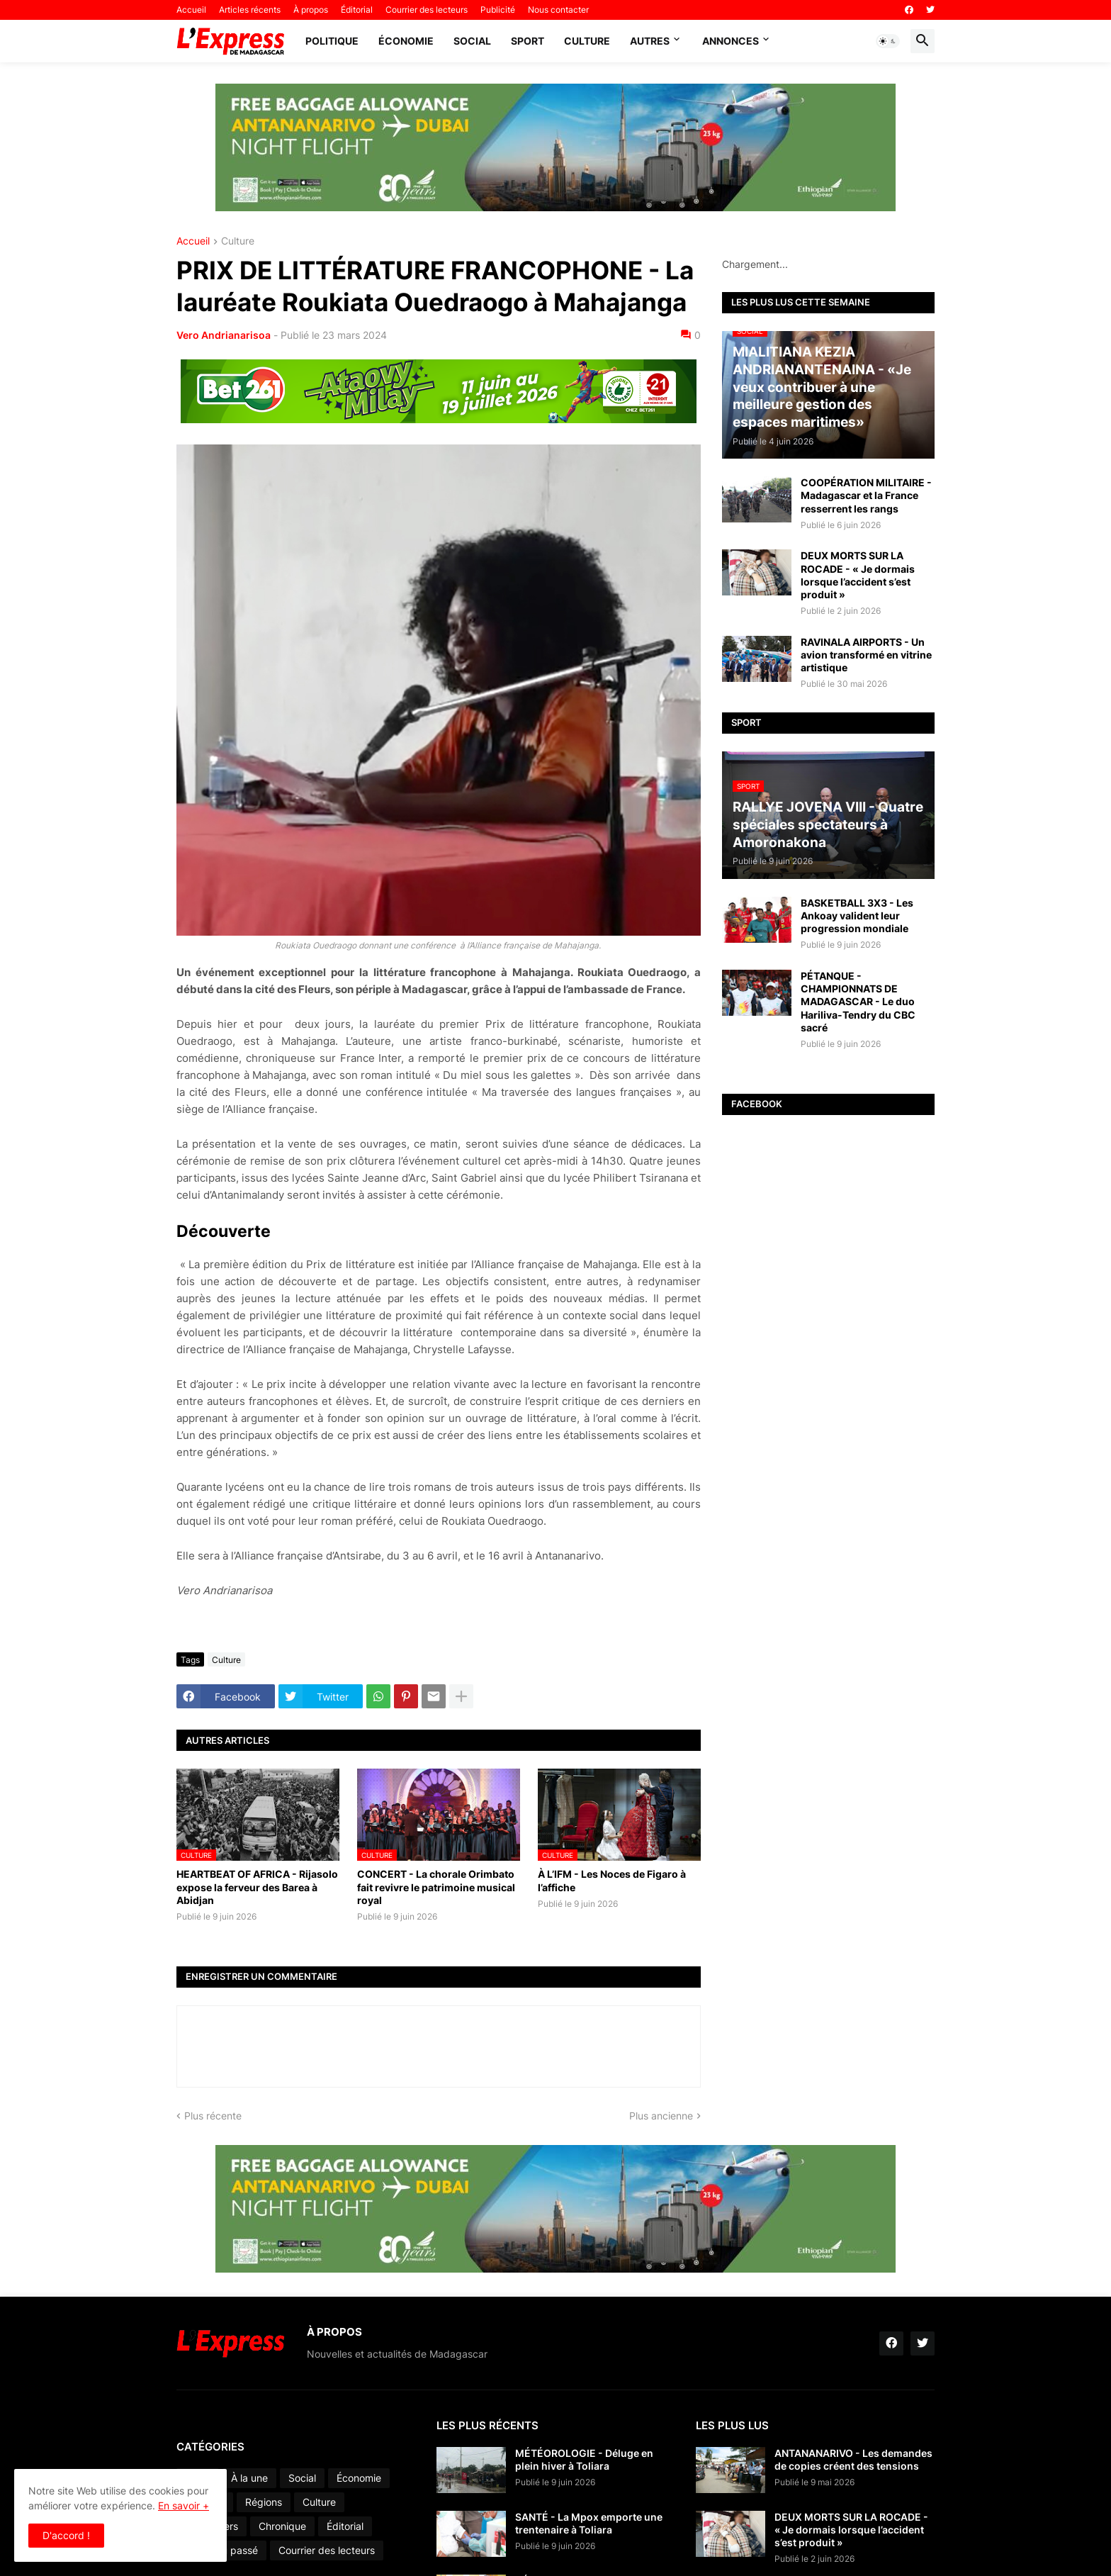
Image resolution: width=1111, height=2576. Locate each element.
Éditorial (357, 9)
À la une (249, 2478)
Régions (263, 2502)
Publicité (497, 9)
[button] (888, 41)
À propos (310, 9)
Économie (406, 41)
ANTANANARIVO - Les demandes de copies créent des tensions (853, 2459)
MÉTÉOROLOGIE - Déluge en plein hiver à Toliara (584, 2459)
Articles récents (250, 9)
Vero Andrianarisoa (223, 335)
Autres (650, 41)
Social (472, 41)
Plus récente (213, 2116)
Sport (527, 41)
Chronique (282, 2526)
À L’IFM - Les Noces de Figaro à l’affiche (612, 1880)
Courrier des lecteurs (426, 9)
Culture (587, 41)
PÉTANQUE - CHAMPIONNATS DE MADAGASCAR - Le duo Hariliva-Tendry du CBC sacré (858, 1002)
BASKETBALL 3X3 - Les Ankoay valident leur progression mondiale (857, 915)
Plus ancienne (661, 2116)
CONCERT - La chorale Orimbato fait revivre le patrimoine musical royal (436, 1886)
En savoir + (183, 2505)
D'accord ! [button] (66, 2535)
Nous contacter (558, 9)
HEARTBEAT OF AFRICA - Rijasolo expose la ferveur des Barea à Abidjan (257, 1886)
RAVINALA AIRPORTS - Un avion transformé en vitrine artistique (866, 654)
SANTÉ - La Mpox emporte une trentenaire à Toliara (588, 2523)
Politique (332, 41)
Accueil (191, 9)
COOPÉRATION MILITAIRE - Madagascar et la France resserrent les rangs (866, 495)
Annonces (730, 41)
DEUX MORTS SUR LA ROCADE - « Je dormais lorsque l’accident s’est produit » (858, 574)
